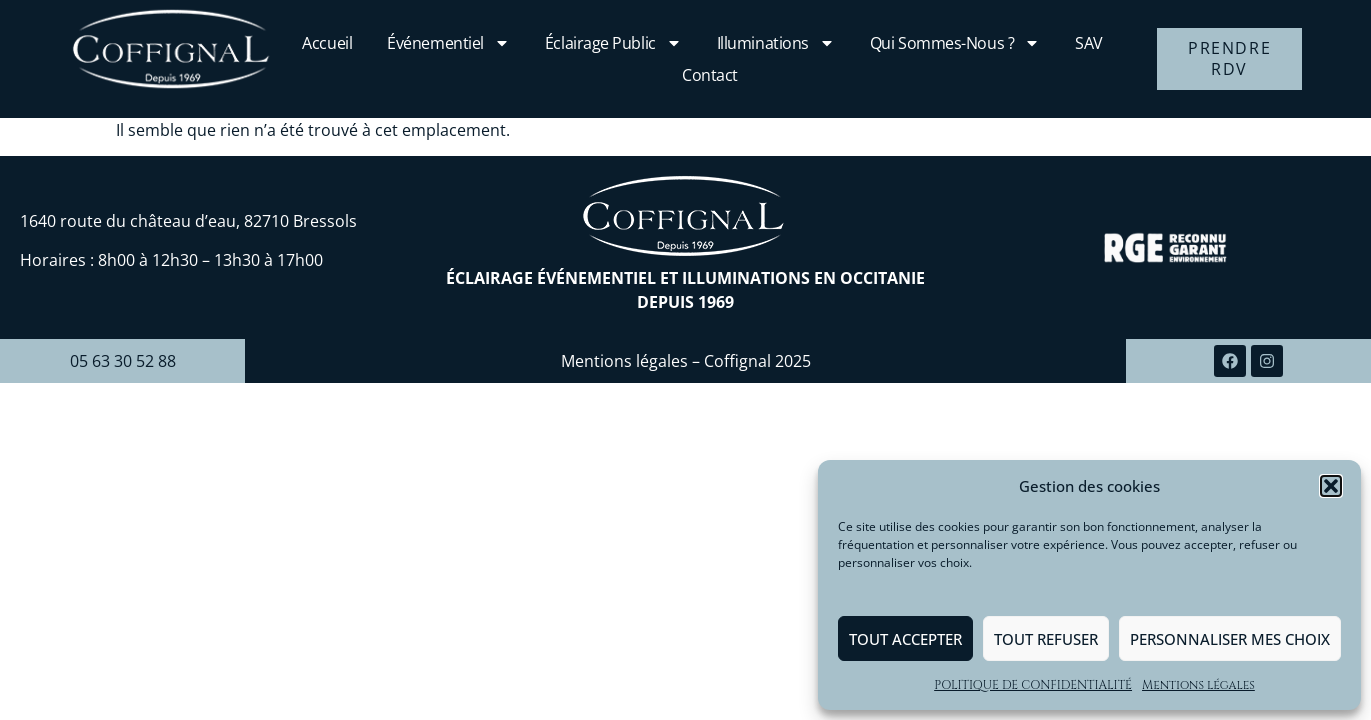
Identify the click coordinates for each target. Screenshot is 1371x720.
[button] (1331, 486)
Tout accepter (905, 639)
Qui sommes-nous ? (955, 43)
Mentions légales (1198, 685)
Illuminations (776, 43)
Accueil (327, 43)
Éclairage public (613, 43)
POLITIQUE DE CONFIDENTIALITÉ (1033, 685)
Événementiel (448, 43)
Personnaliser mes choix (1230, 639)
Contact (710, 75)
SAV (1089, 43)
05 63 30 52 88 (123, 361)
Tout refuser (1046, 639)
